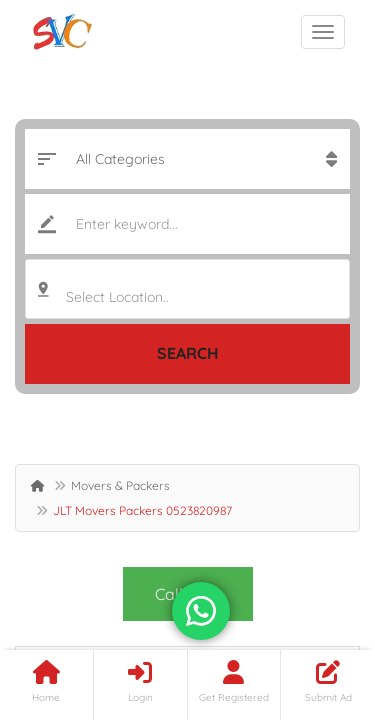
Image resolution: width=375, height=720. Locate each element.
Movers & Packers (120, 485)
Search (188, 353)
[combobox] (187, 289)
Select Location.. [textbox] (117, 297)
